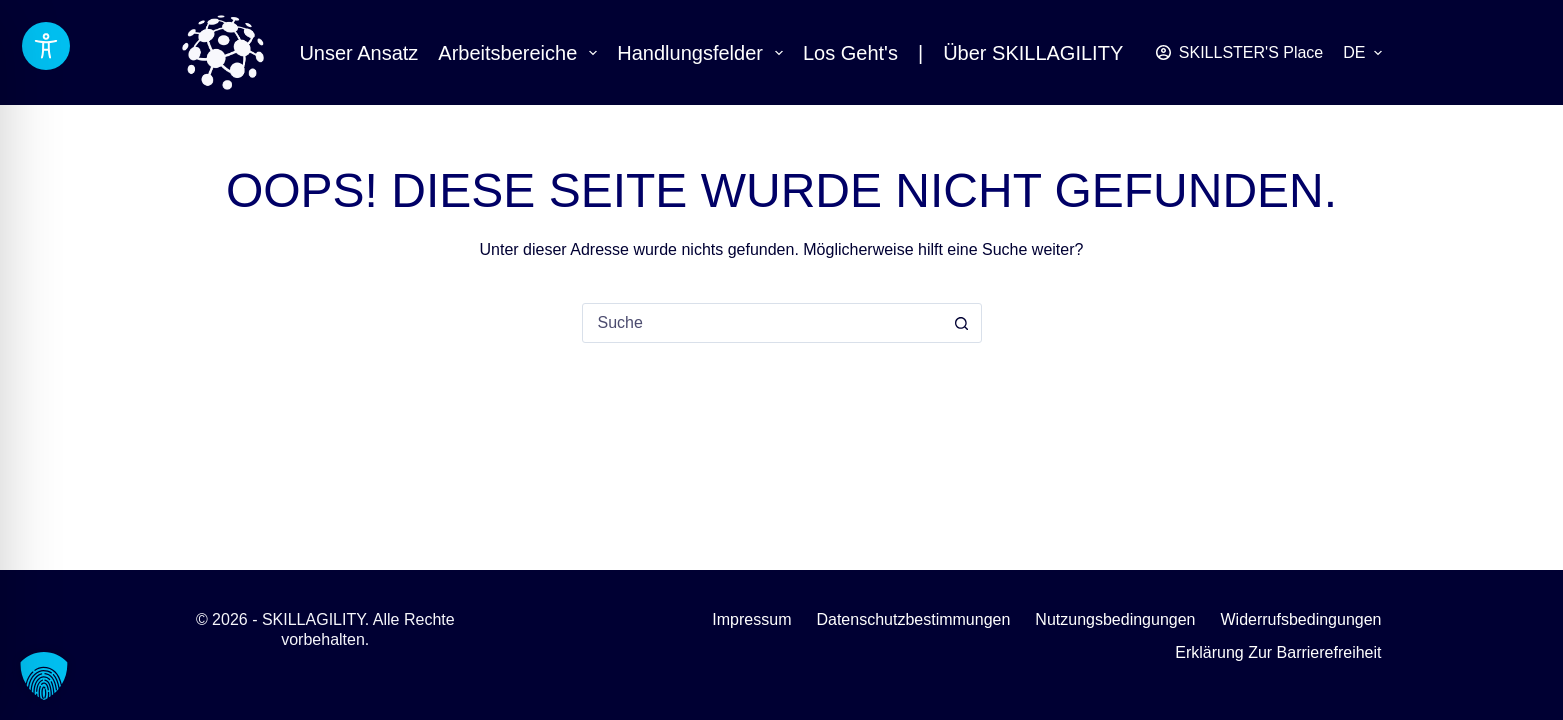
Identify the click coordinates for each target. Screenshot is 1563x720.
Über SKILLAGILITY (1033, 53)
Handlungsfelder (704, 53)
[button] (1362, 53)
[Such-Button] (962, 323)
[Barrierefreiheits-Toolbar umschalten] (46, 46)
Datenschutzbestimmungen (913, 619)
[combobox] (763, 323)
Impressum (751, 619)
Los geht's (850, 53)
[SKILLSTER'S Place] (1239, 53)
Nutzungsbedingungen (1115, 619)
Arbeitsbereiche (521, 53)
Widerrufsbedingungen (1301, 619)
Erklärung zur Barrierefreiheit (1278, 652)
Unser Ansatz (358, 53)
